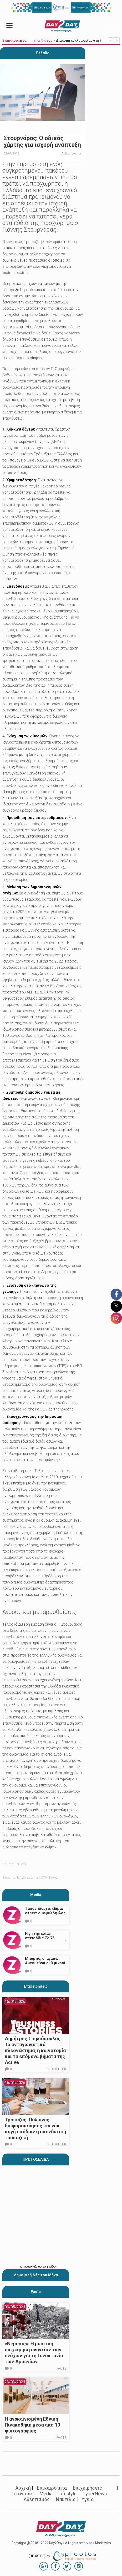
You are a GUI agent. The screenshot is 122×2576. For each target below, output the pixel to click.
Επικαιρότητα (52, 2488)
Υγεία (87, 2499)
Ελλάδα (42, 53)
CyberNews (94, 2494)
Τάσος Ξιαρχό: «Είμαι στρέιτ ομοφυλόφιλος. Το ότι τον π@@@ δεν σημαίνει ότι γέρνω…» (45, 1915)
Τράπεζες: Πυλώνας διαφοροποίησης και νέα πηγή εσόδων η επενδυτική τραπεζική (35, 2128)
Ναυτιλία (66, 2499)
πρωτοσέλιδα (30, 2266)
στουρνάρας (47, 1877)
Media (35, 1894)
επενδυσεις (23, 1877)
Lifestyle (67, 2494)
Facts (61, 2368)
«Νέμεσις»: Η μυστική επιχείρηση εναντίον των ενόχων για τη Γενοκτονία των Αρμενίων (34, 2352)
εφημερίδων (49, 2266)
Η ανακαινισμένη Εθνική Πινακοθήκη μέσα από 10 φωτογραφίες (32, 2425)
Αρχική (23, 2488)
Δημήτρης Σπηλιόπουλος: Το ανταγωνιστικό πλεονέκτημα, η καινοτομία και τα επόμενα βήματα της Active (35, 2050)
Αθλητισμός (37, 2499)
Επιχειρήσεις (36, 1986)
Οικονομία (21, 2494)
